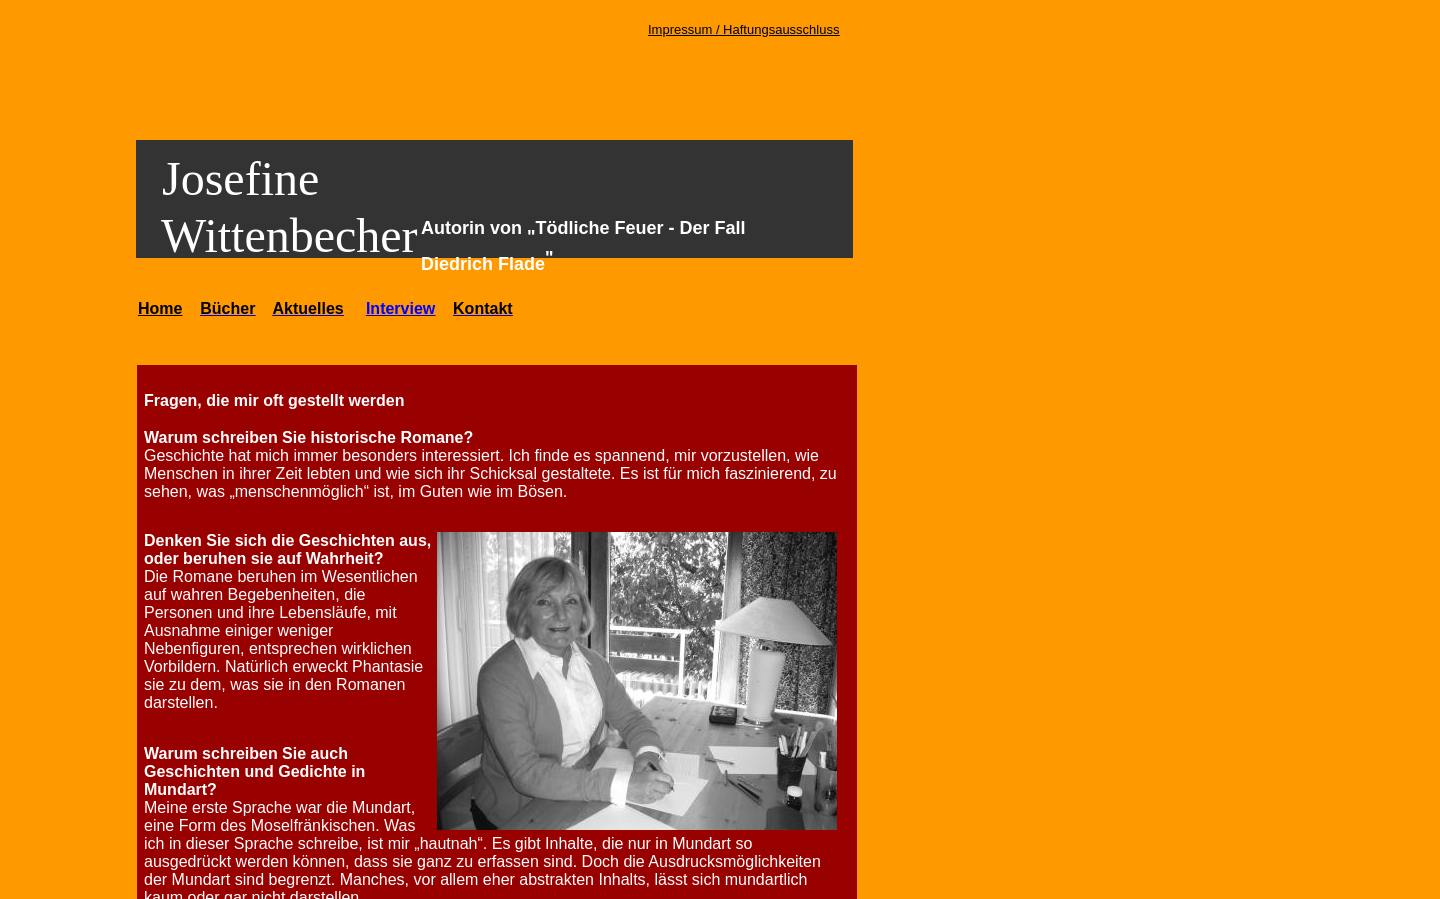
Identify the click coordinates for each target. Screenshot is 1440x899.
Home (160, 308)
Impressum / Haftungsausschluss (743, 29)
